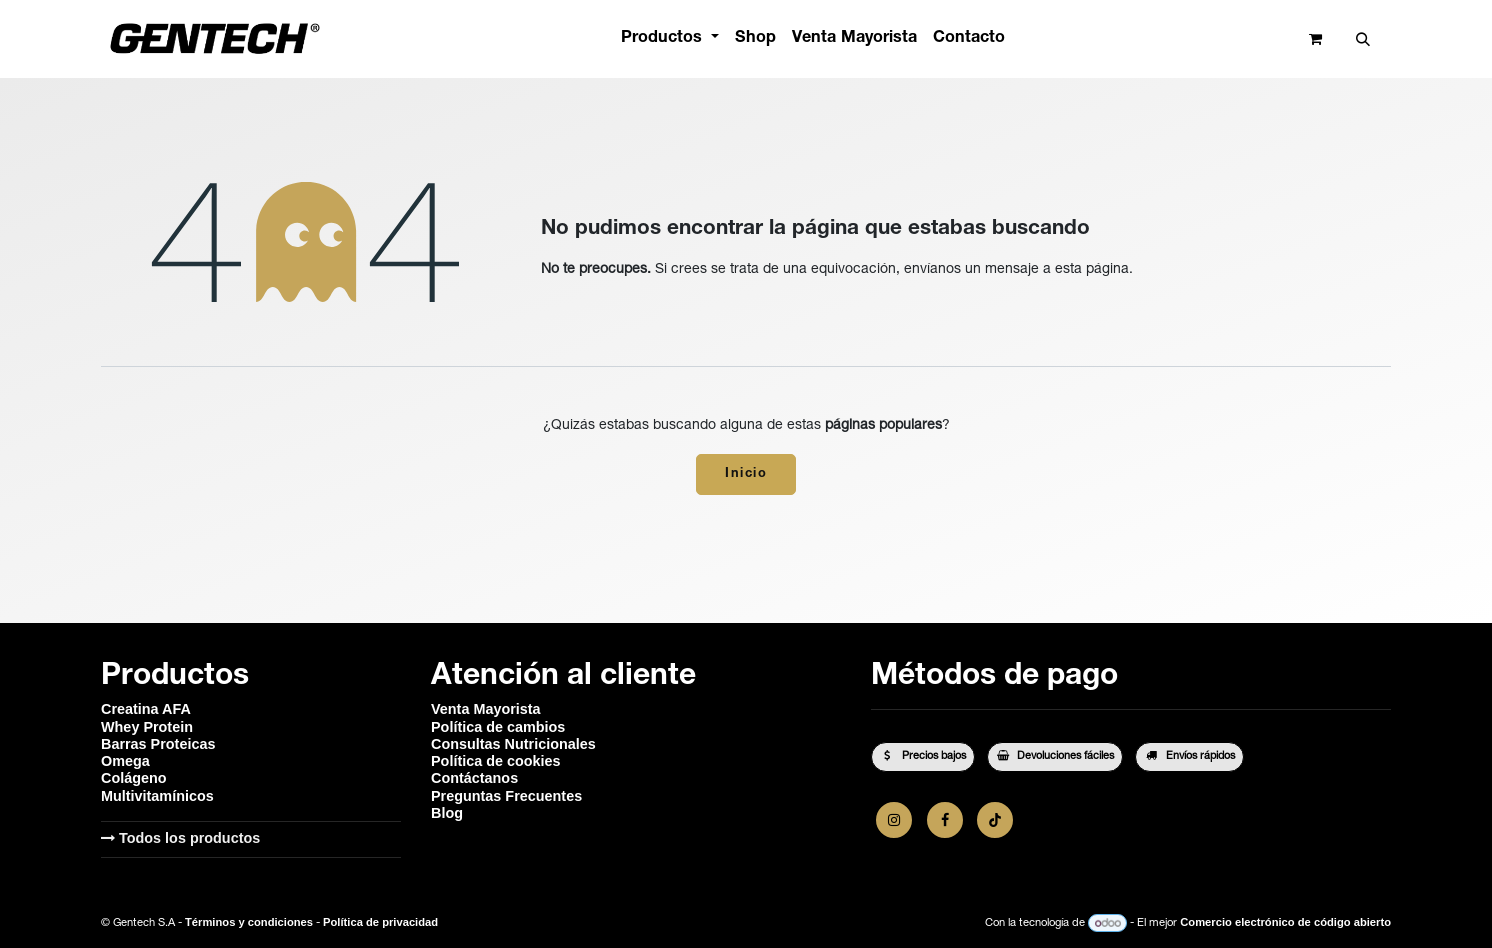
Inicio (746, 474)
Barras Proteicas (158, 744)
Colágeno (134, 778)
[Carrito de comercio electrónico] (1315, 39)
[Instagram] (894, 820)
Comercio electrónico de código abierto (1285, 923)
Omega (125, 761)
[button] (1362, 39)
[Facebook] (945, 820)
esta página (1092, 270)
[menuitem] (670, 38)
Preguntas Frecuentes (506, 796)
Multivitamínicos (157, 796)
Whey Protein (147, 727)
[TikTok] (995, 820)
